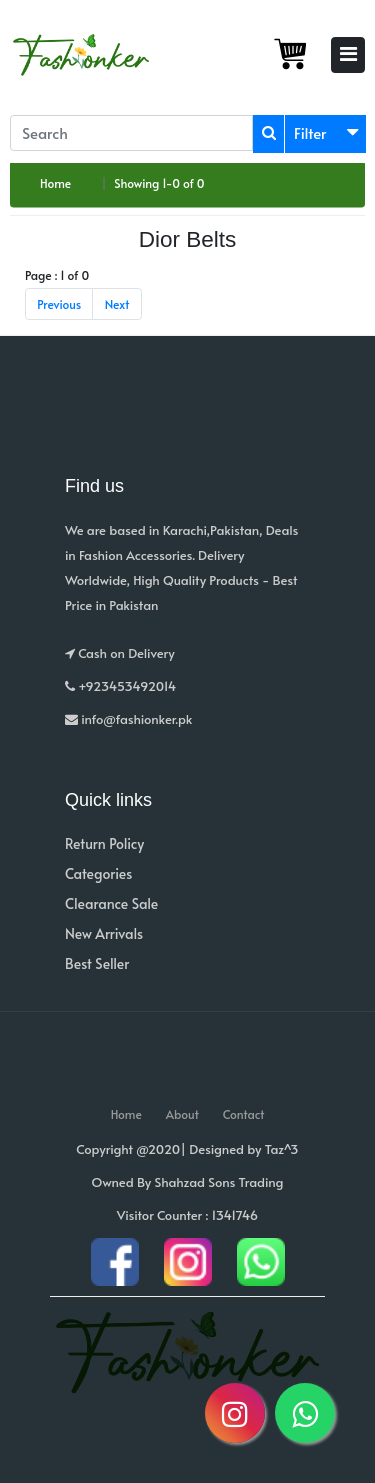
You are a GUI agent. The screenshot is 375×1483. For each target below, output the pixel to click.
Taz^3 (282, 1149)
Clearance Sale (111, 903)
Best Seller (97, 963)
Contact (244, 1114)
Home (55, 183)
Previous (59, 304)
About (182, 1114)
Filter (310, 132)
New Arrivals (104, 933)
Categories (98, 873)
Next (117, 304)
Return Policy (104, 843)
